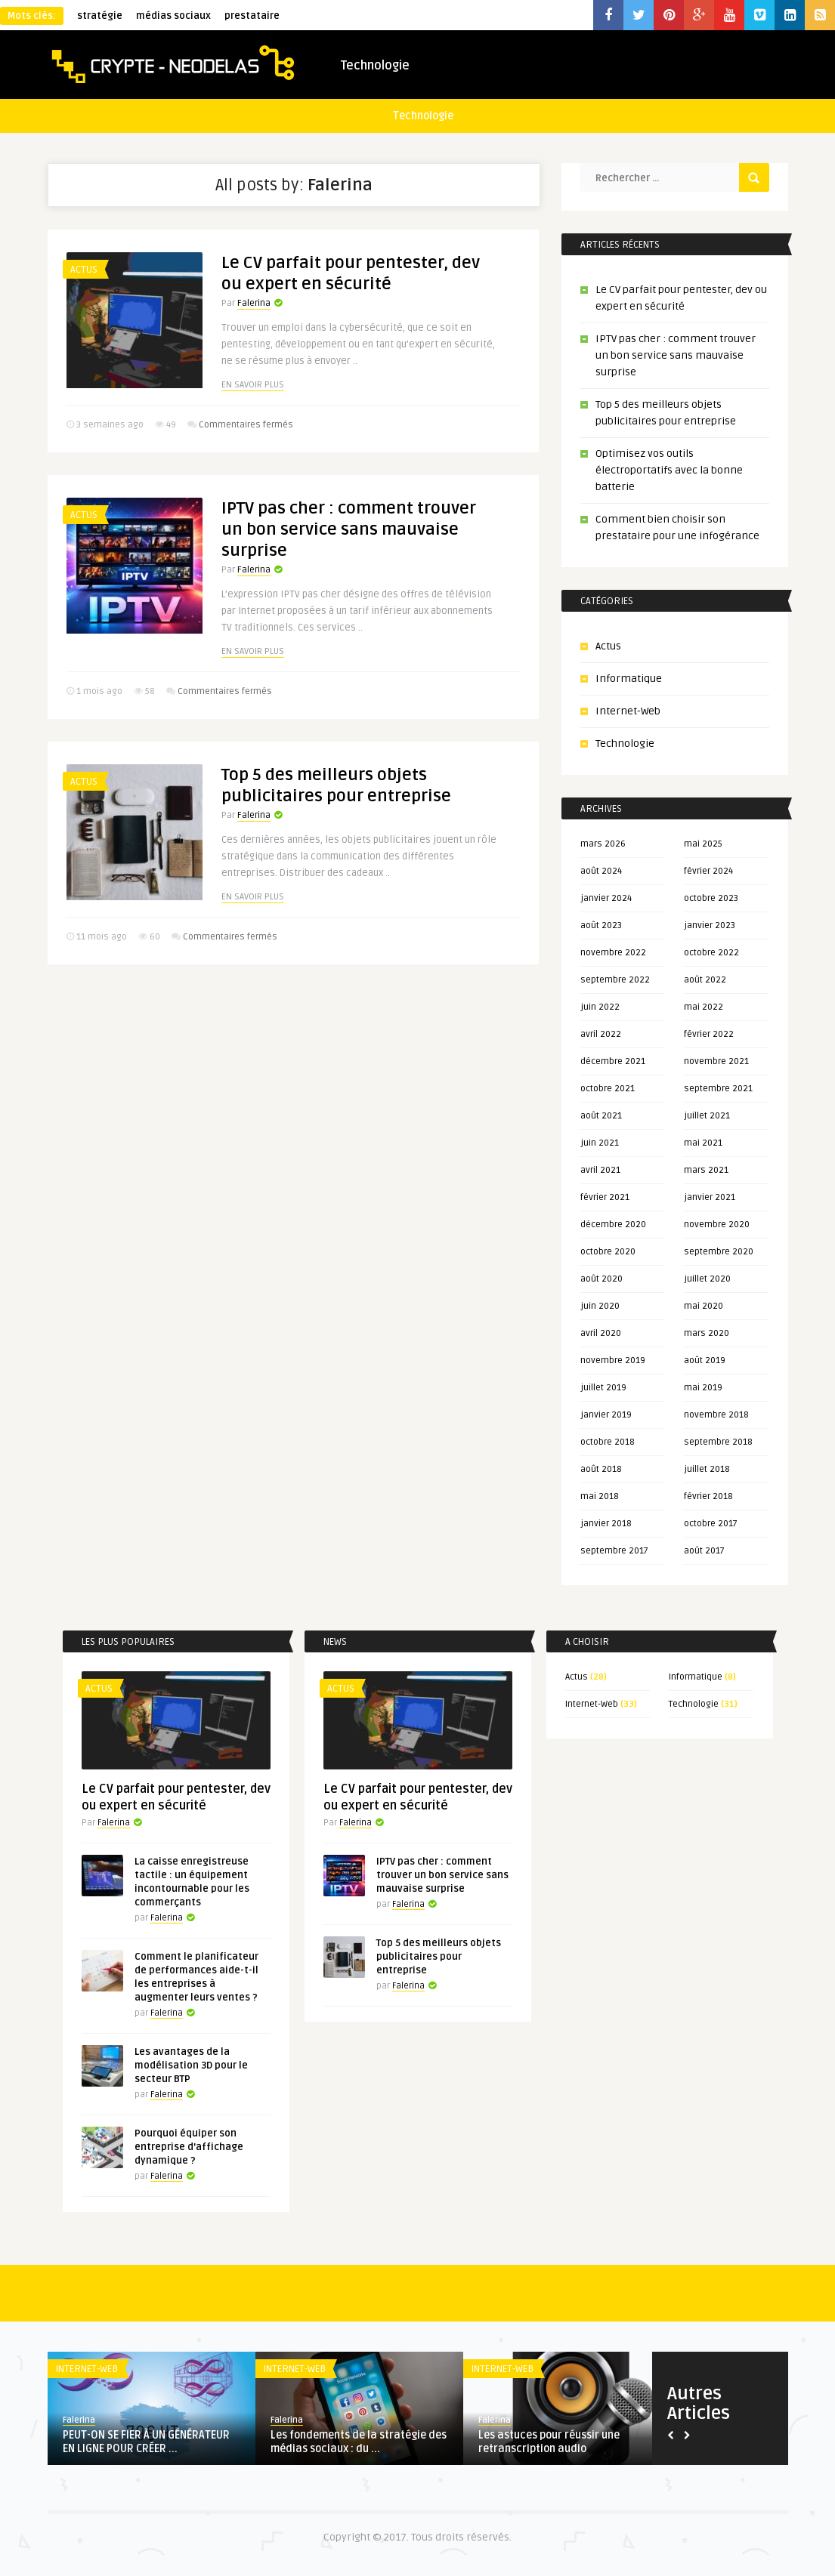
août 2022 (705, 980)
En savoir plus (252, 384)
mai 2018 (599, 1496)
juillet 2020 (707, 1279)
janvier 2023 (709, 925)
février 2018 (708, 1496)
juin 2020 (600, 1306)
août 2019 (704, 1360)
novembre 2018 (716, 1415)
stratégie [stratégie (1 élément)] (99, 16)
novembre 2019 (612, 1360)
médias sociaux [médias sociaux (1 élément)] (173, 16)
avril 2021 (600, 1170)
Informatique (628, 678)
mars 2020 (706, 1333)
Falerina (254, 303)
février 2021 (604, 1197)
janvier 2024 (606, 898)
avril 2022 (600, 1034)
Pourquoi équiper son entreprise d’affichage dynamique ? (189, 2147)
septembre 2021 (718, 1088)
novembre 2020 (717, 1224)
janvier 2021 (709, 1197)
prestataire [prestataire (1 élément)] (252, 16)
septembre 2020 (718, 1251)
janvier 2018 (606, 1523)
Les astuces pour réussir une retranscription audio (549, 2442)
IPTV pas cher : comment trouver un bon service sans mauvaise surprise (348, 529)
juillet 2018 (707, 1469)
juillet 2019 (603, 1387)
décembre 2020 (613, 1224)
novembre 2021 (716, 1061)
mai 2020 (703, 1306)
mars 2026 (603, 844)
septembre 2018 (718, 1442)
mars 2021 (706, 1170)
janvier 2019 (606, 1415)
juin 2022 (600, 1007)
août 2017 (704, 1550)
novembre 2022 (613, 952)
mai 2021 (703, 1143)
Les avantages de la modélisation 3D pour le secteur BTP (191, 2065)
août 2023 (601, 925)
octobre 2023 (711, 898)
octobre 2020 (608, 1251)
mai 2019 (703, 1387)
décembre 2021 (612, 1061)
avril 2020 (600, 1333)
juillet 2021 (707, 1115)
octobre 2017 (711, 1523)
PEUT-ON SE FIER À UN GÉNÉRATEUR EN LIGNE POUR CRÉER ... (146, 2442)
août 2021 (601, 1115)
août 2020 (601, 1279)
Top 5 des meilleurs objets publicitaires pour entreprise (438, 1956)
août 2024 (601, 871)
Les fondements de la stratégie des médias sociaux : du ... (359, 2442)
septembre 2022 (615, 980)
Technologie (375, 65)
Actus (83, 270)
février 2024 (708, 871)
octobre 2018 (607, 1442)
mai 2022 (703, 1007)
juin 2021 (599, 1143)
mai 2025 (703, 844)
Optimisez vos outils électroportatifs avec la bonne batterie (669, 470)
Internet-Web (627, 711)
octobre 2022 (711, 952)
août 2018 (601, 1469)
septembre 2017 (614, 1550)
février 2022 (709, 1034)
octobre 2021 (607, 1088)
